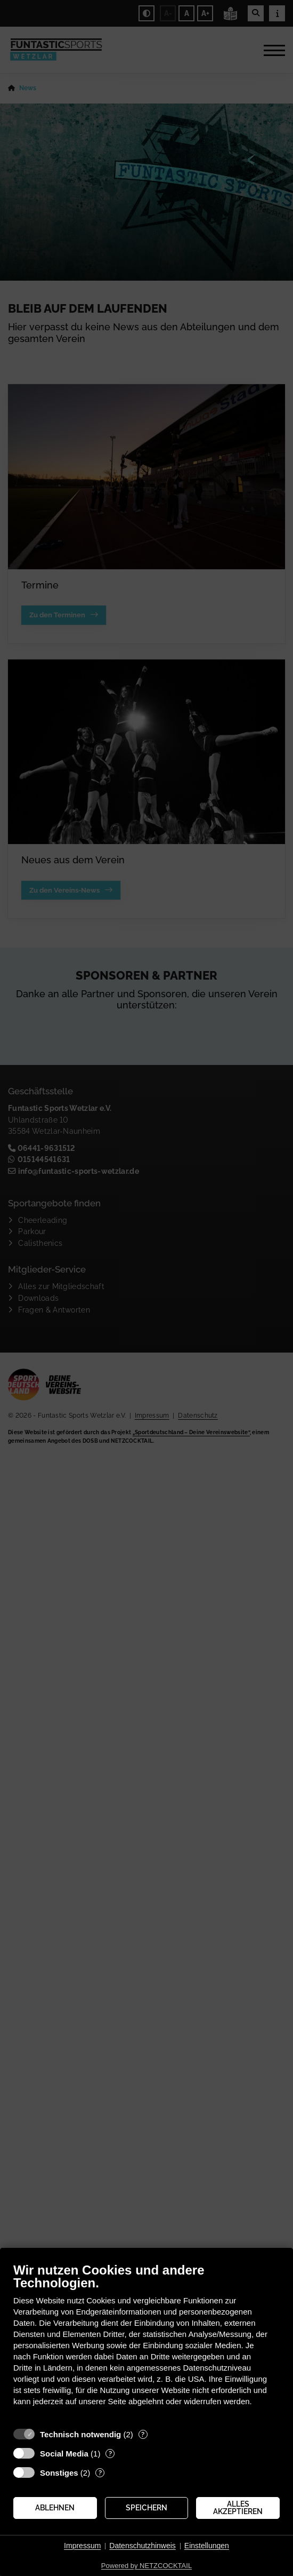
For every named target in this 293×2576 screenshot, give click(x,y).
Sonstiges (59, 2472)
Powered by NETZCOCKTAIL (146, 2566)
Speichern (146, 2507)
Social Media (64, 2453)
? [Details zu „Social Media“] (110, 2454)
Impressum (82, 2545)
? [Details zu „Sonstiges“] (100, 2473)
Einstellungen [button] (206, 2545)
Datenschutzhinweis (142, 2545)
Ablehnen (55, 2507)
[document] (146, 2342)
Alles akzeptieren (238, 2508)
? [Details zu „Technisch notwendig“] (142, 2434)
